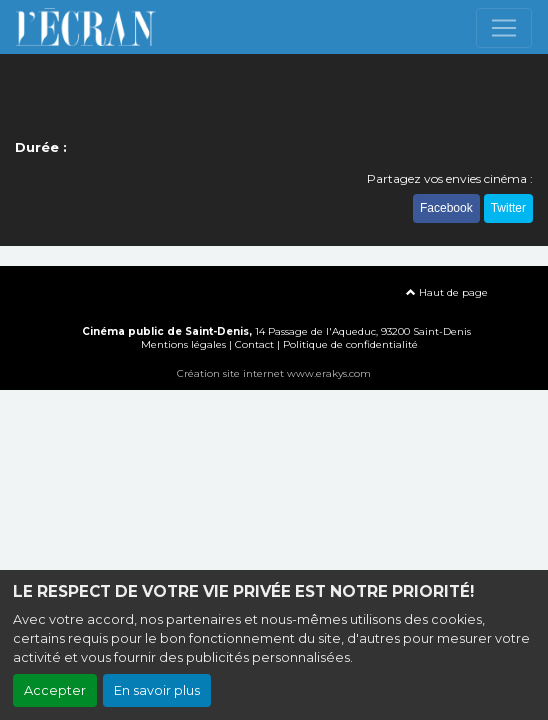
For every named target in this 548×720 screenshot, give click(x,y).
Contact (254, 344)
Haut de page (447, 292)
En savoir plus (157, 690)
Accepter (55, 690)
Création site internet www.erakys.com (274, 373)
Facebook (446, 208)
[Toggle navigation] (504, 28)
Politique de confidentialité (350, 344)
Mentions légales (183, 344)
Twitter (508, 208)
